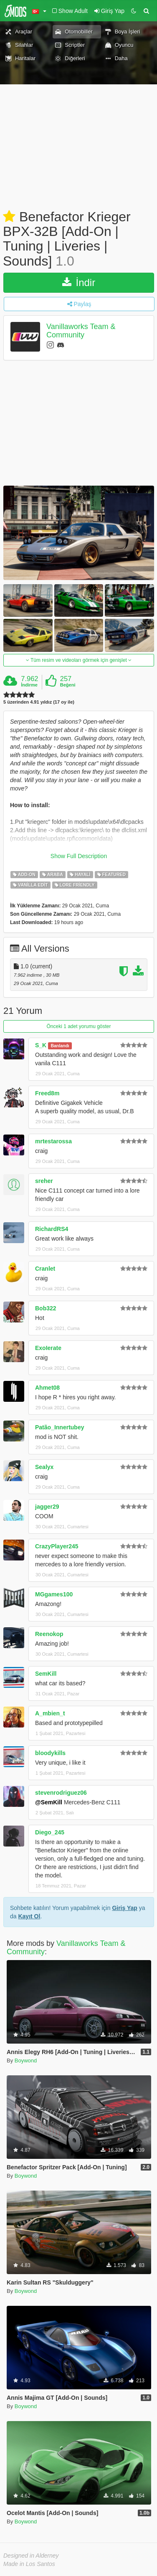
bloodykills (50, 1753)
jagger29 (47, 1506)
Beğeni (68, 684)
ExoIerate (48, 1348)
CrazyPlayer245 (56, 1546)
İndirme (29, 684)
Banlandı (60, 1045)
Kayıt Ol (29, 1916)
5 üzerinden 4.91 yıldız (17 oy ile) (38, 702)
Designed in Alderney (31, 2555)
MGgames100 (54, 1594)
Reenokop (49, 1634)
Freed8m (47, 1093)
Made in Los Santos (29, 2564)
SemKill (45, 1673)
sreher (44, 1181)
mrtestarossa (53, 1141)
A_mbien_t (50, 1713)
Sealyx (44, 1467)
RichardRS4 (51, 1229)
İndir (78, 282)
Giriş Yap (124, 1908)
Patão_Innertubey (59, 1427)
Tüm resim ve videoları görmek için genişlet (79, 660)
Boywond (26, 2060)
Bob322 (45, 1308)
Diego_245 (49, 1832)
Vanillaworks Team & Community (80, 330)
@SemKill (48, 1802)
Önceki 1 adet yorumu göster (78, 1026)
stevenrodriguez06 (61, 1792)
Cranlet (45, 1268)
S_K (40, 1045)
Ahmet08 (47, 1387)
